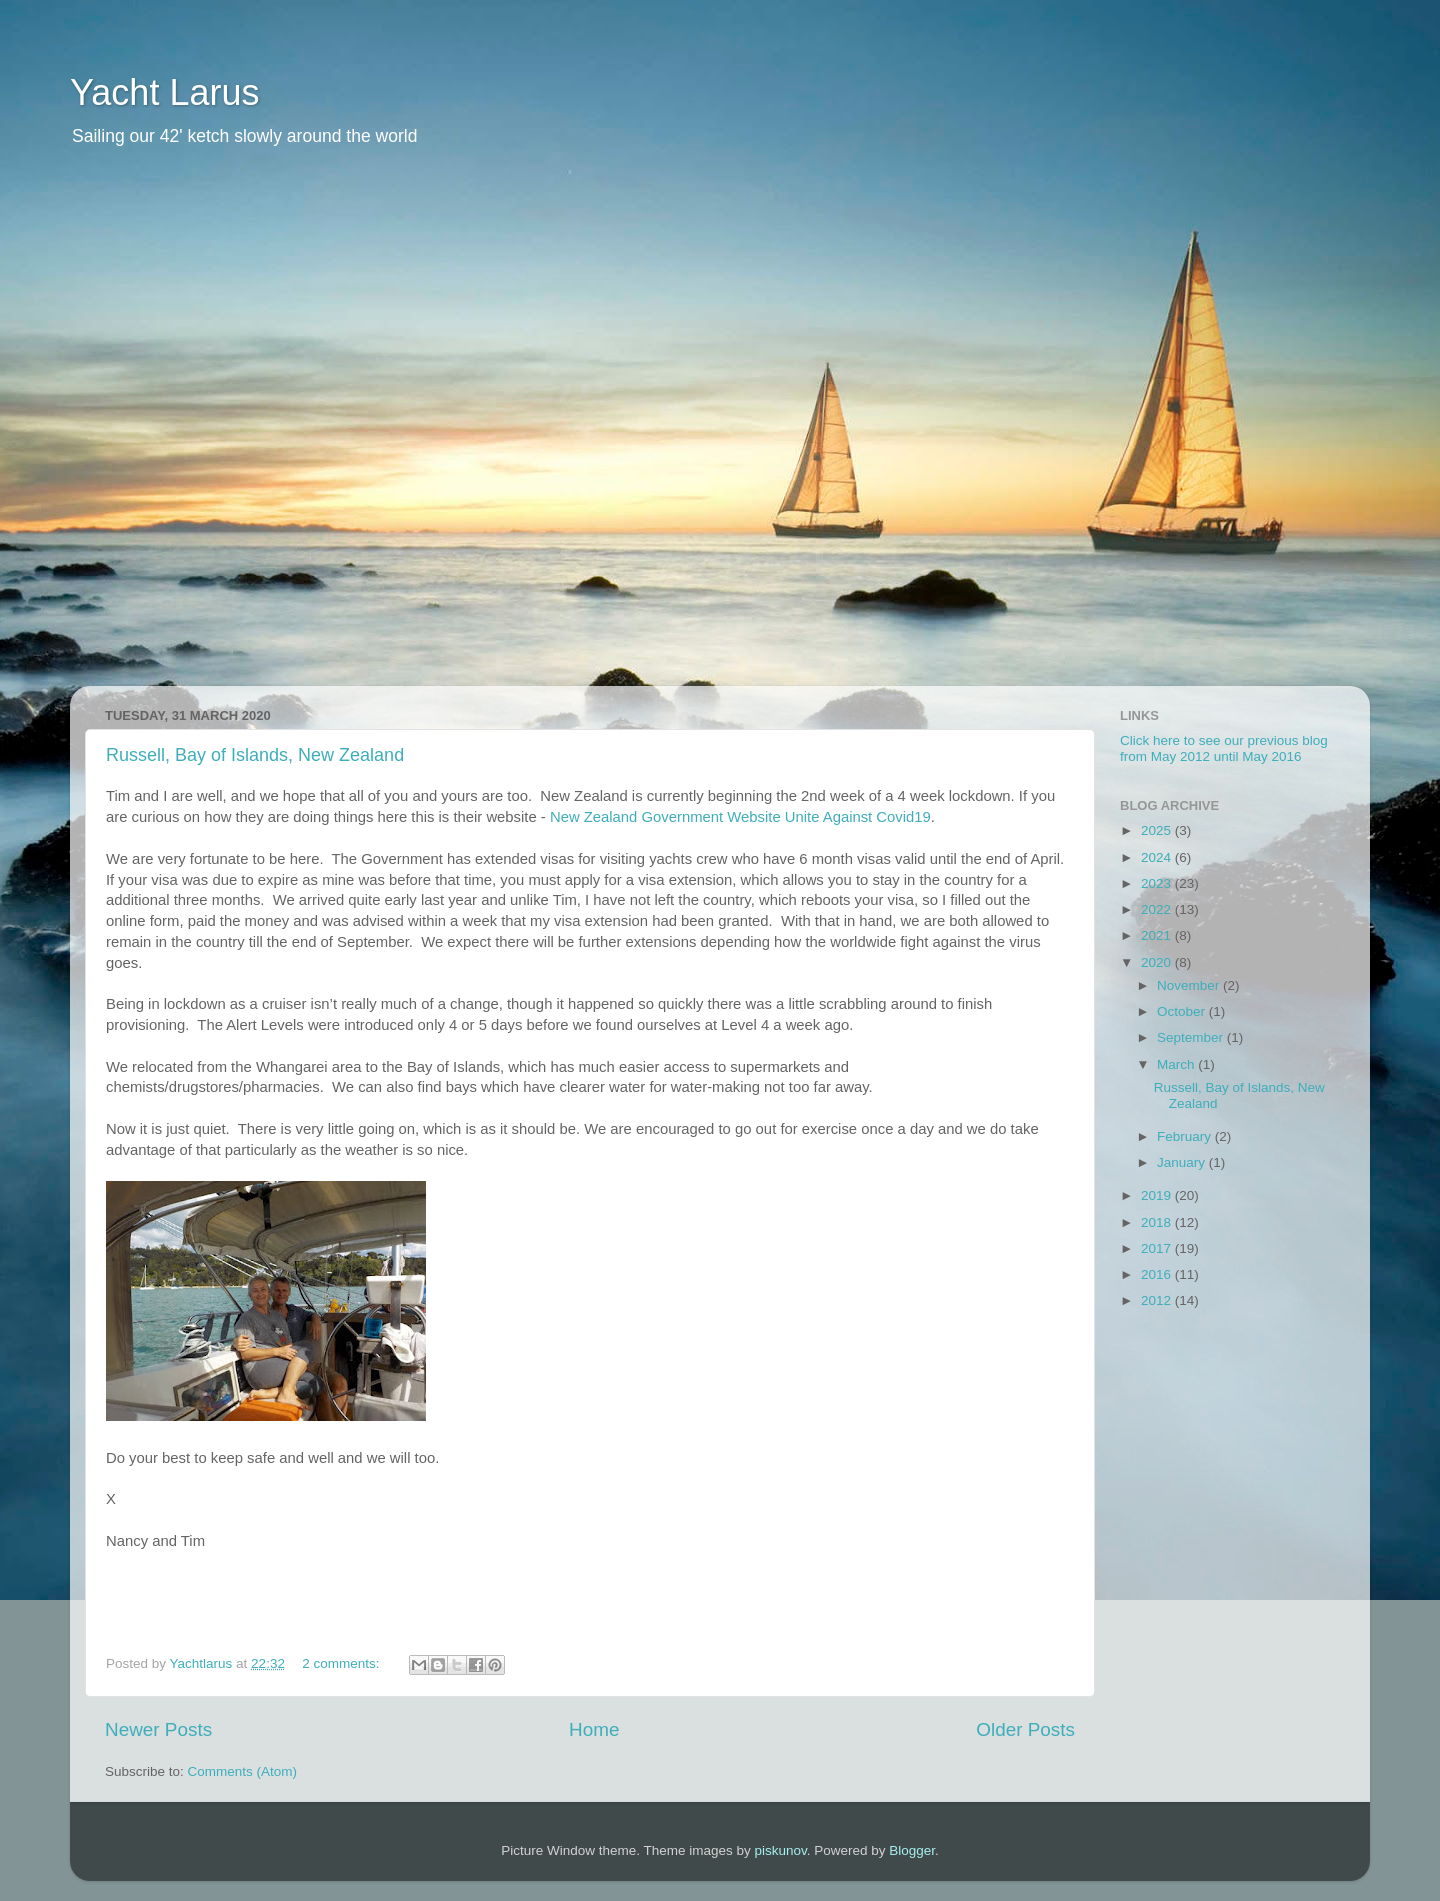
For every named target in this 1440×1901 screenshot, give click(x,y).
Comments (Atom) (243, 1771)
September (1192, 1037)
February (1186, 1136)
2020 (1158, 962)
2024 (1158, 857)
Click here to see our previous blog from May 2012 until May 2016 (1224, 748)
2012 (1158, 1300)
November (1190, 985)
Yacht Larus (164, 92)
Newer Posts (158, 1729)
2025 (1158, 830)
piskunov (780, 1850)
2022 (1158, 909)
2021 (1158, 935)
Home (594, 1729)
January (1183, 1162)
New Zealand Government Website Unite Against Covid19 (740, 817)
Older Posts (1025, 1729)
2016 (1158, 1274)
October (1183, 1011)
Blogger (912, 1850)
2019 (1158, 1195)
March (1177, 1064)
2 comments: (342, 1663)
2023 (1158, 883)
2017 (1158, 1248)
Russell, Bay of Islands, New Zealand (255, 755)
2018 (1158, 1222)
